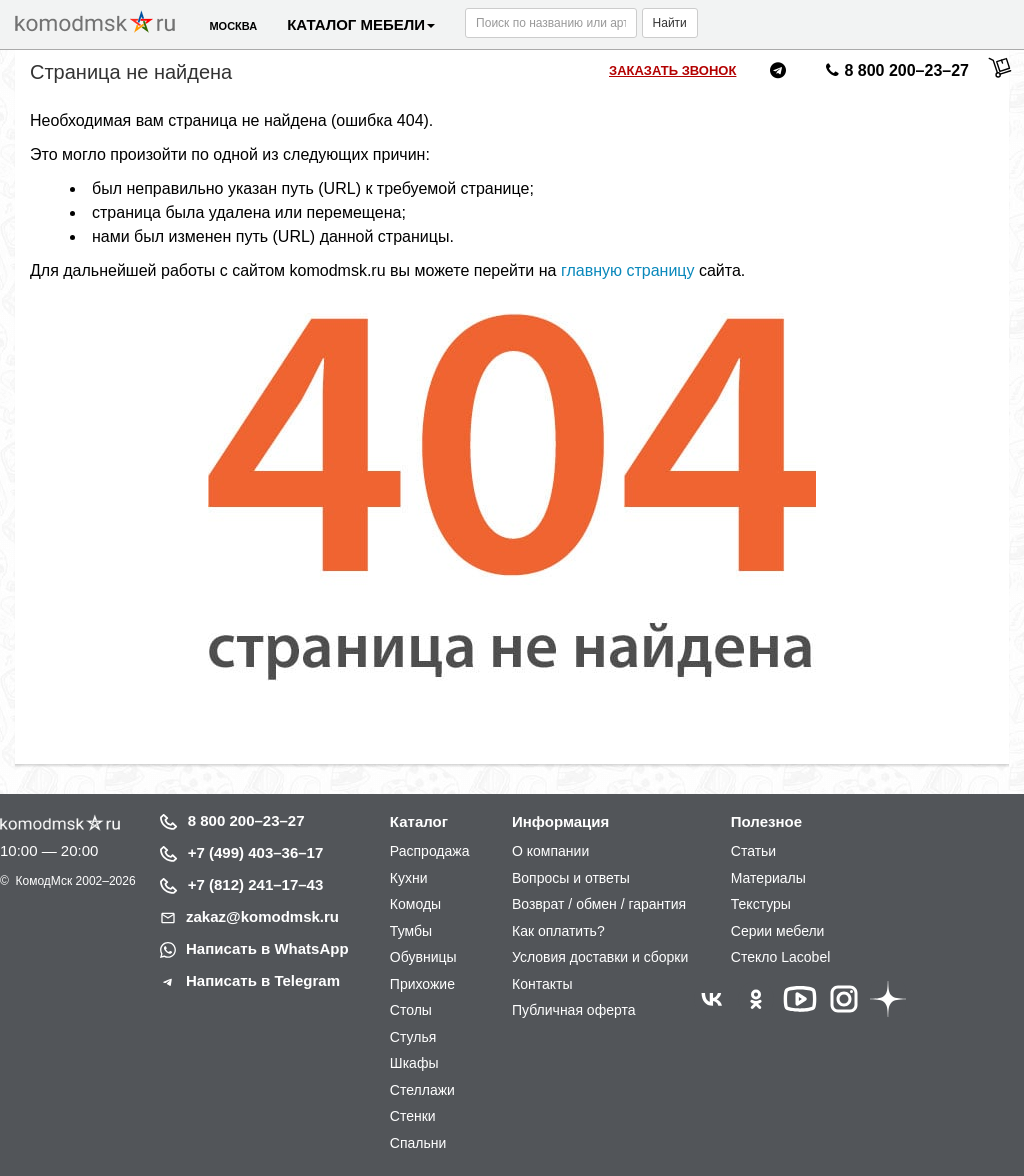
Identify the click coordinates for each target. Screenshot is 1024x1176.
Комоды (415, 904)
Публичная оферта (574, 1010)
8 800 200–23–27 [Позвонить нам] (894, 74)
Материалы (768, 878)
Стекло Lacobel (780, 957)
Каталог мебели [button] (361, 24)
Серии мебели (778, 931)
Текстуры (761, 904)
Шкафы (414, 1063)
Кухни (409, 878)
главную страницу (628, 270)
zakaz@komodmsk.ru (262, 916)
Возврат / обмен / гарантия (599, 904)
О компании (550, 851)
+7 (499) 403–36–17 (256, 852)
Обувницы (423, 957)
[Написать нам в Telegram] (778, 73)
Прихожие (422, 984)
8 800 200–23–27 (246, 820)
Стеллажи (422, 1090)
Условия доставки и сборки (600, 957)
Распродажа (430, 851)
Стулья (413, 1037)
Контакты (542, 984)
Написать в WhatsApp (267, 948)
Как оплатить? (558, 931)
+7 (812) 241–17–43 (256, 884)
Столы (411, 1010)
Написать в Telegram (263, 980)
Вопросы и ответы (571, 878)
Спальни (418, 1143)
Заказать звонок (672, 70)
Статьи (753, 851)
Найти (670, 23)
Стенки (413, 1116)
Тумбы (411, 931)
